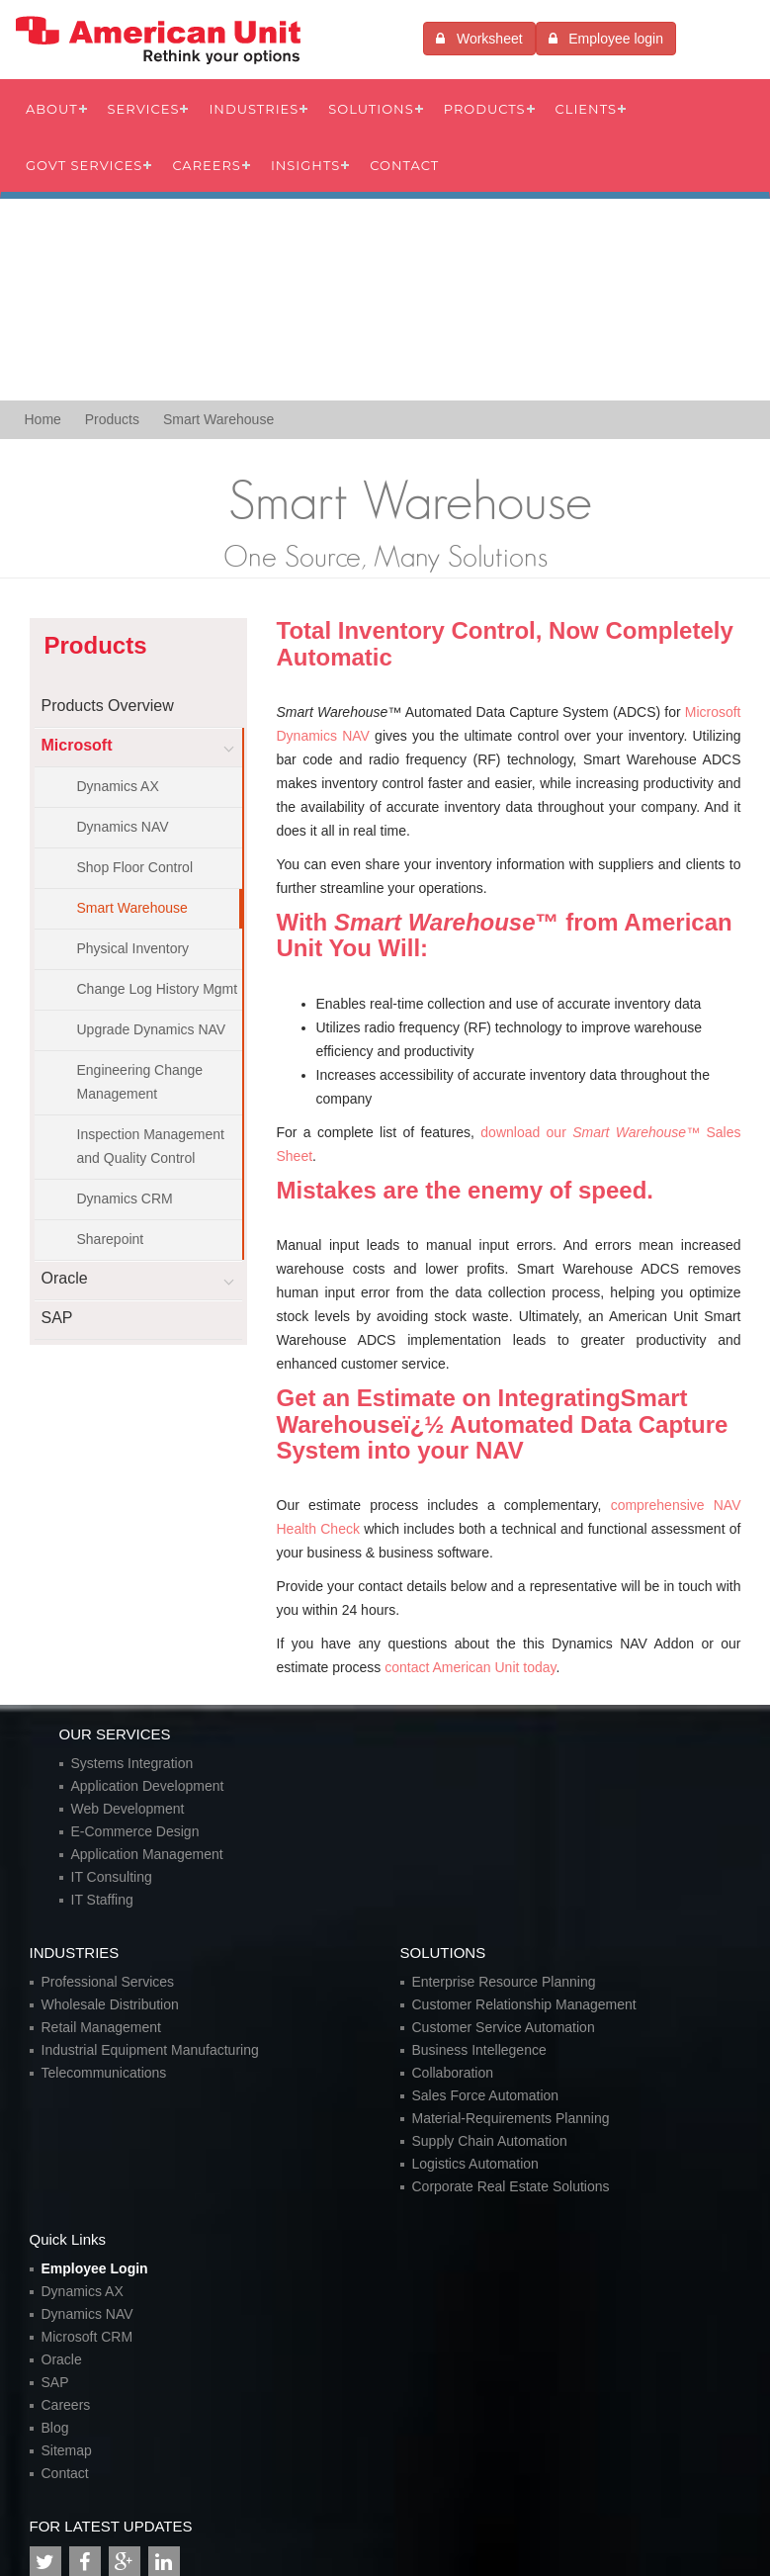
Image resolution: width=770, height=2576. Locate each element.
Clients (586, 109)
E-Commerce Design (135, 1831)
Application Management (147, 1854)
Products (485, 109)
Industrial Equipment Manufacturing (150, 2050)
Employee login (606, 38)
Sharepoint (110, 1239)
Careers (206, 165)
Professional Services (108, 1982)
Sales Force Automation (485, 2095)
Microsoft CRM (87, 2337)
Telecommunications (104, 2073)
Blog (55, 2428)
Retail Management (101, 2027)
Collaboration (453, 2073)
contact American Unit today (470, 1667)
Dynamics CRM (125, 1198)
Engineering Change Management (140, 1082)
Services (144, 109)
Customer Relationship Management (524, 2004)
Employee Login (95, 2268)
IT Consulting (111, 1877)
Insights (305, 165)
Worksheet (479, 38)
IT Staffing (102, 1900)
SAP (55, 2382)
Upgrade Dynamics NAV (151, 1029)
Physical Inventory (133, 948)
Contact (404, 165)
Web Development (128, 1809)
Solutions (370, 109)
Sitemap (67, 2450)
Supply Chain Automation (489, 2141)
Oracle (62, 2359)
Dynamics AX (118, 786)
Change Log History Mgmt (157, 989)
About (52, 109)
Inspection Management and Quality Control (150, 1146)
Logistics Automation (475, 2164)
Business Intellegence (479, 2050)
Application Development (147, 1786)
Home (43, 419)
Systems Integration (132, 1763)
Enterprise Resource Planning (504, 1982)
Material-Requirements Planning (511, 2118)
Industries (254, 109)
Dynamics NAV (123, 827)
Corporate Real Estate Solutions (511, 2186)
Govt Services (84, 165)
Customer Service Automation (503, 2027)
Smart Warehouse (132, 908)
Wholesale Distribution (110, 2004)
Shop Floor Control (135, 867)
